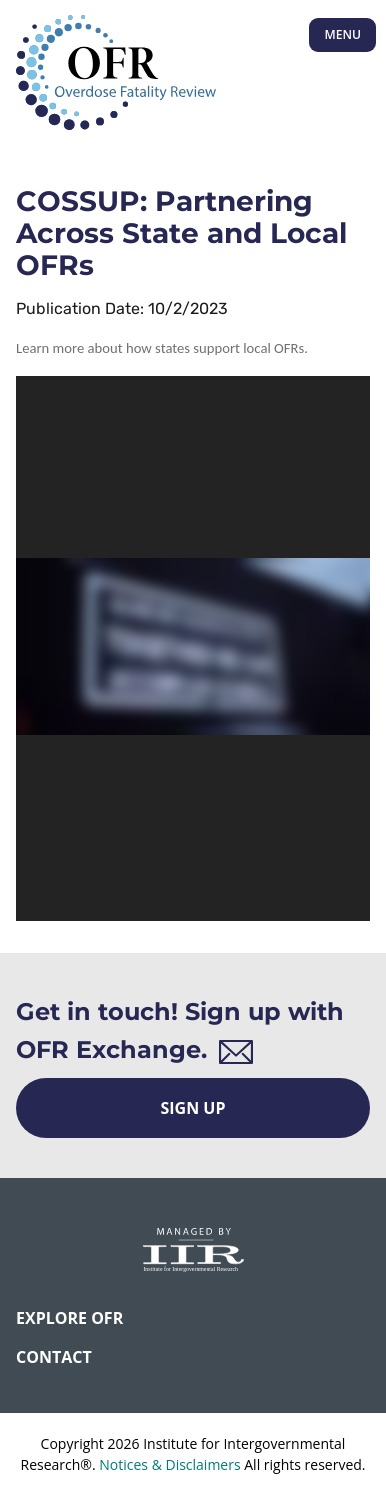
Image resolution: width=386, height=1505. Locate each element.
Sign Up (193, 1108)
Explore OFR (69, 1318)
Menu (342, 34)
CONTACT (54, 1357)
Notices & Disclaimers (169, 1464)
